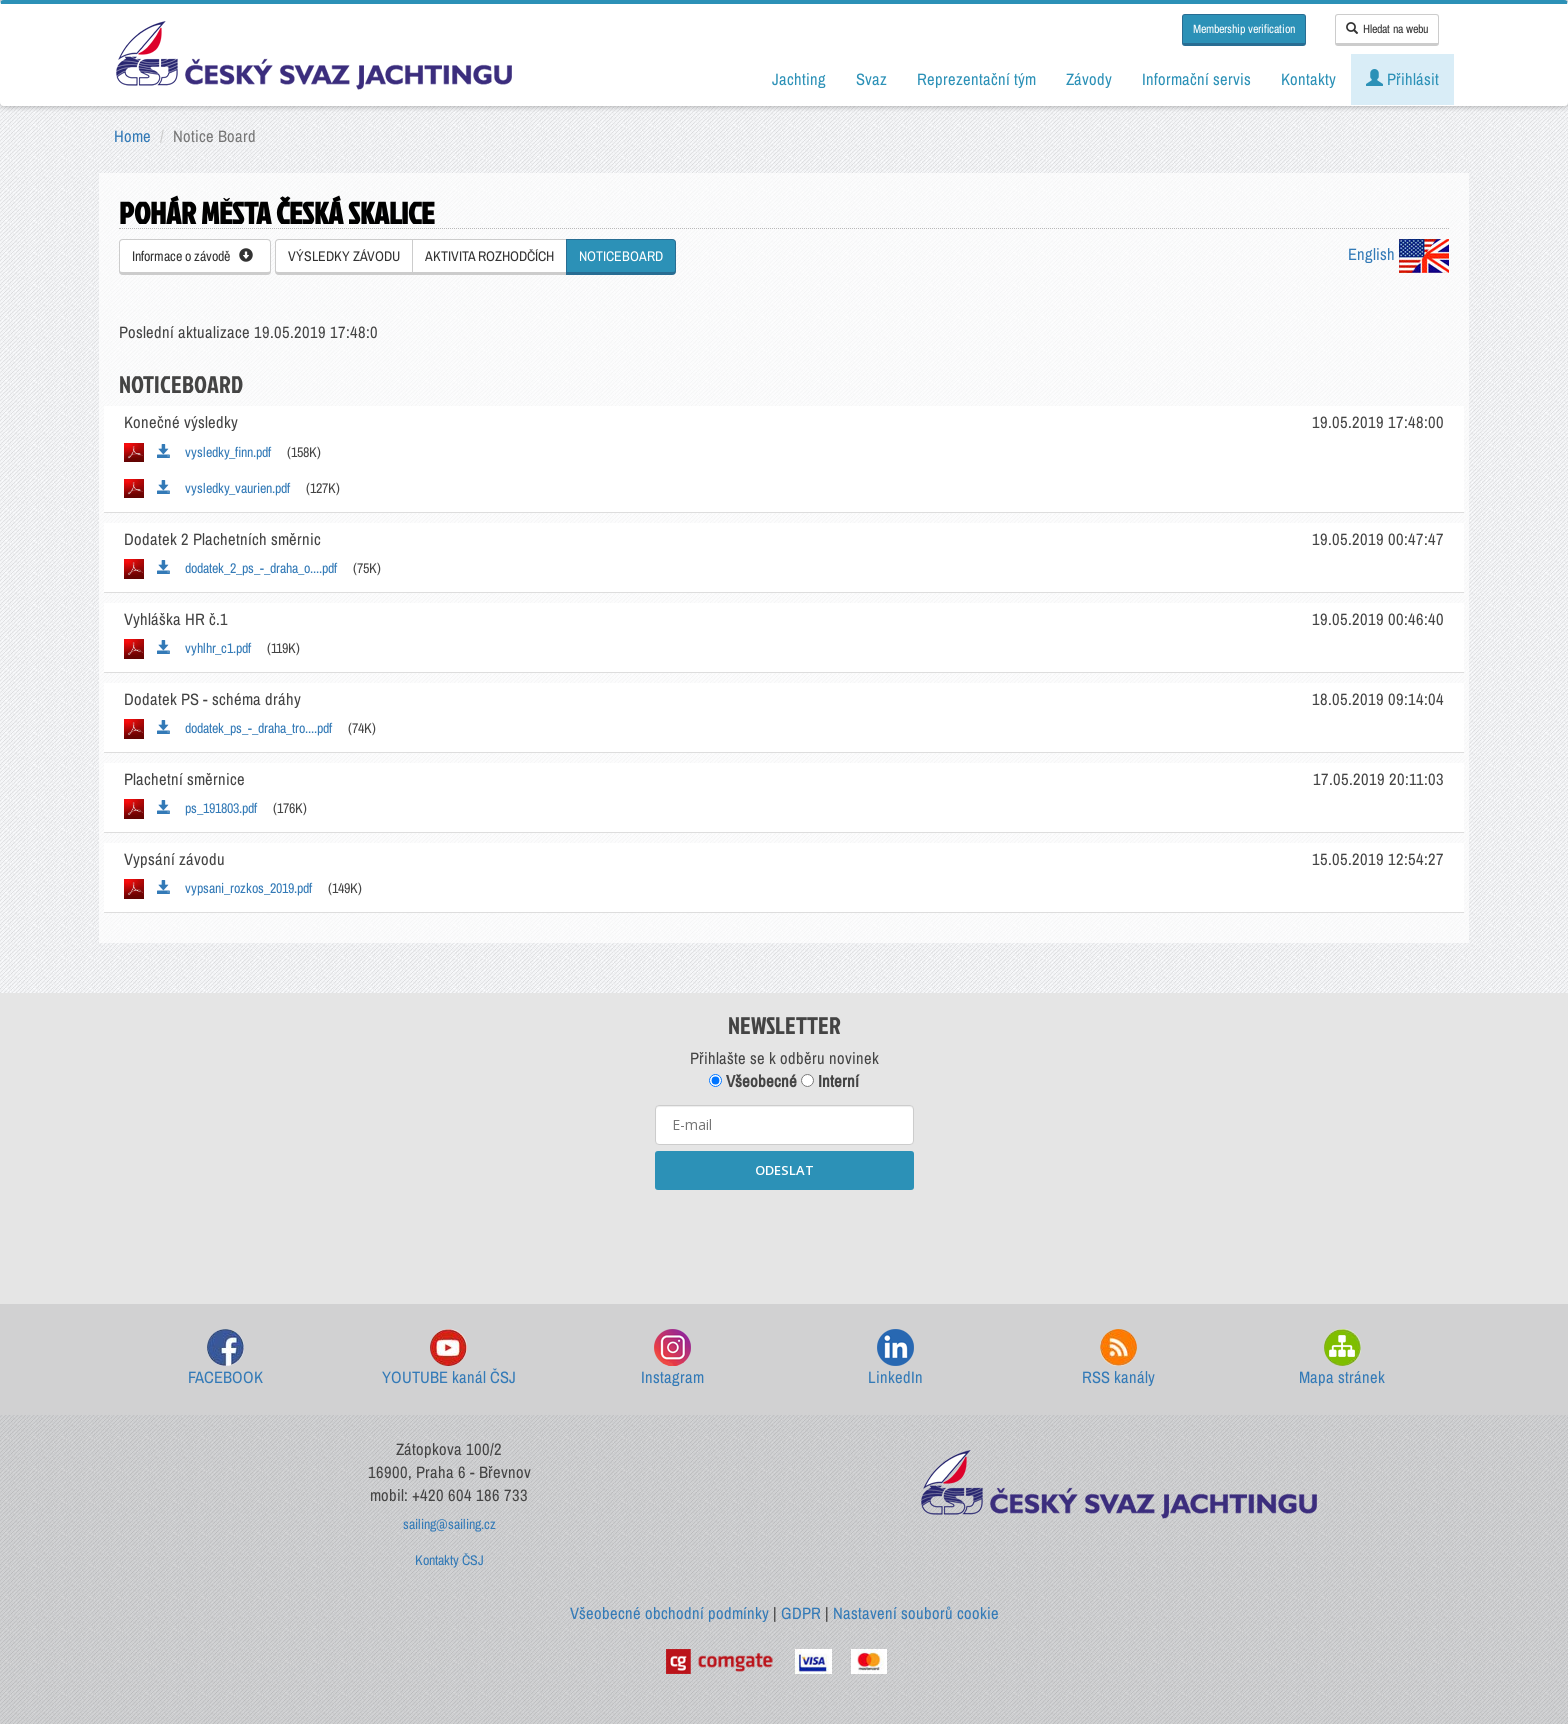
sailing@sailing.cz (449, 1524)
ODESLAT (784, 1170)
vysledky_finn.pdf (214, 452)
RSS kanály (1118, 1358)
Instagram (672, 1358)
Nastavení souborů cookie (916, 1613)
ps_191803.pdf (207, 808)
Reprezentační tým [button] (976, 79)
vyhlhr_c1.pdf (204, 648)
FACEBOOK (225, 1358)
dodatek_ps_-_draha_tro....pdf (244, 728)
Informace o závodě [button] (192, 256)
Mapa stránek (1342, 1358)
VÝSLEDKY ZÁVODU (344, 256)
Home (132, 136)
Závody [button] (1089, 79)
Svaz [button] (871, 79)
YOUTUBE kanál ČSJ (449, 1358)
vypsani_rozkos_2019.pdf (234, 888)
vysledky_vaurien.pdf (223, 488)
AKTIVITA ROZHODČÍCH (489, 256)
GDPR (801, 1613)
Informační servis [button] (1196, 79)
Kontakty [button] (1308, 79)
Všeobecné (753, 1081)
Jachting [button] (799, 79)
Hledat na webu (1387, 29)
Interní (830, 1081)
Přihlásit (1402, 79)
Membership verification (1244, 29)
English (1398, 254)
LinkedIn (895, 1358)
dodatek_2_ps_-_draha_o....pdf (247, 568)
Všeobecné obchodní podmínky (669, 1613)
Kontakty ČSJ (449, 1560)
